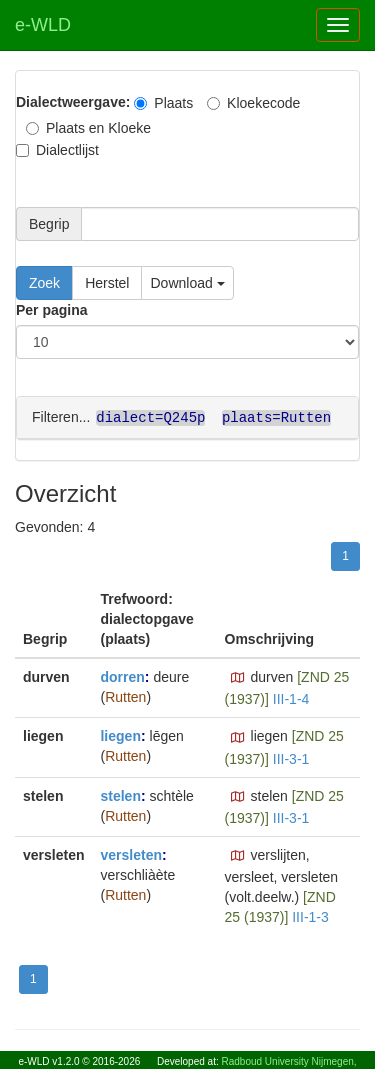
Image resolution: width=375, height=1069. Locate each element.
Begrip (49, 224)
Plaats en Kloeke (88, 128)
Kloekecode (253, 103)
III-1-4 (291, 698)
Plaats (163, 103)
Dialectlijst (57, 150)
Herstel (107, 283)
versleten (130, 854)
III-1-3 (310, 916)
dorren (122, 676)
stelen (120, 795)
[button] (238, 677)
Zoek (44, 283)
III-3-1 (291, 758)
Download (187, 283)
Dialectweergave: (73, 102)
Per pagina (52, 310)
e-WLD (43, 25)
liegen (120, 735)
